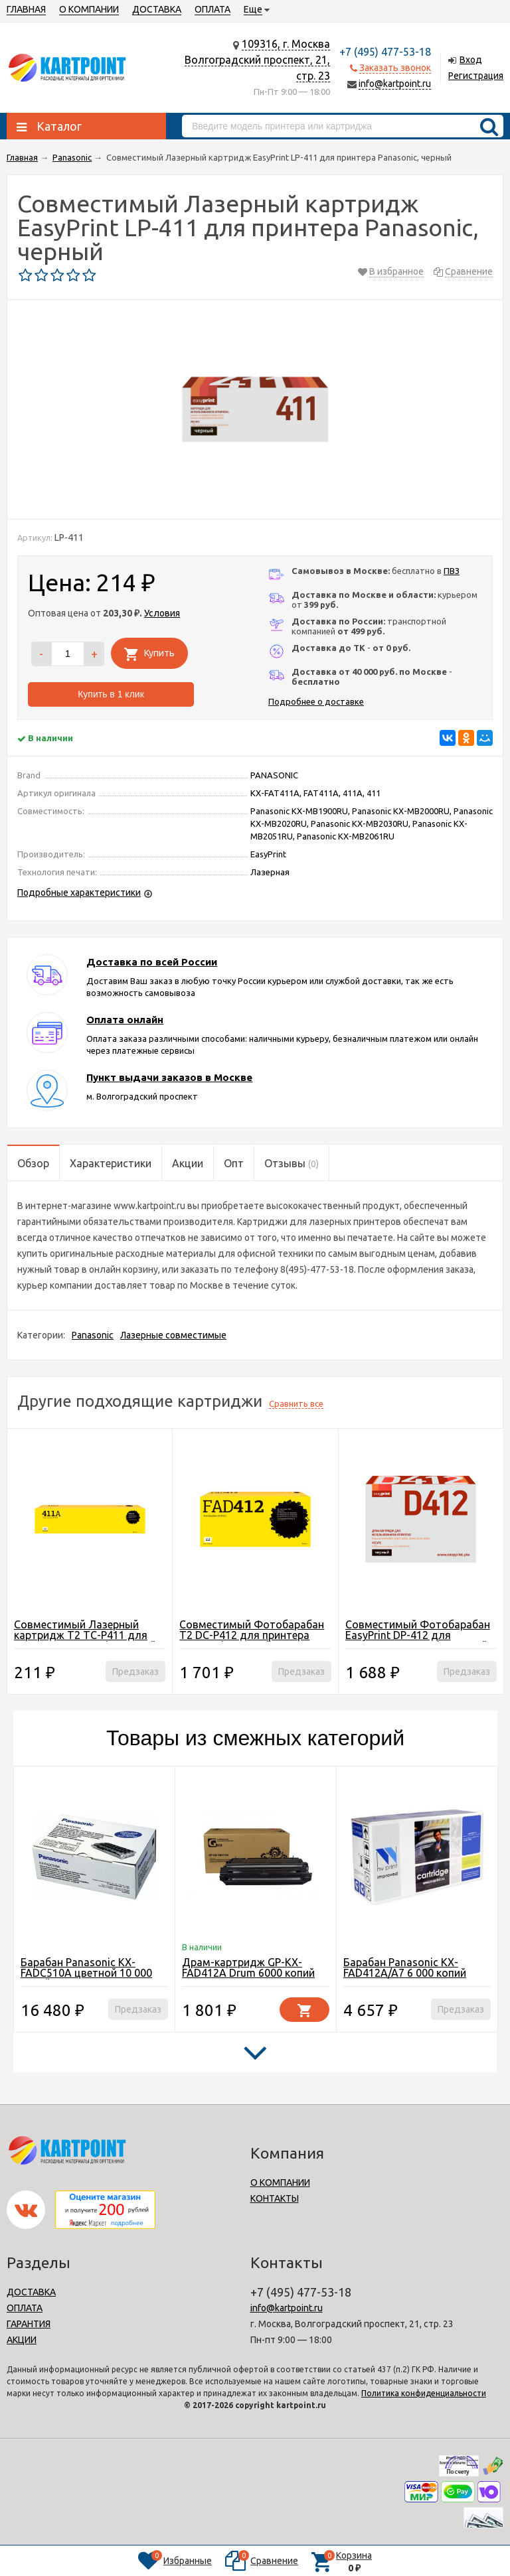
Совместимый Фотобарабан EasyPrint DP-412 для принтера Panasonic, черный (417, 1635)
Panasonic (93, 1335)
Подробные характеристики (79, 892)
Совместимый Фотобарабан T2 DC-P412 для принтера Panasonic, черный (251, 1635)
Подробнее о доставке (316, 701)
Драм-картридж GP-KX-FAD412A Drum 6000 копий (248, 1967)
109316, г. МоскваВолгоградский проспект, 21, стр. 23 (257, 60)
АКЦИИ (22, 2339)
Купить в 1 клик (111, 694)
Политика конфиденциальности (423, 2393)
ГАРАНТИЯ (28, 2324)
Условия (162, 613)
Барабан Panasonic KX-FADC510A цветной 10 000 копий (86, 1972)
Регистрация (475, 75)
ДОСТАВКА (156, 9)
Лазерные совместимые (173, 1335)
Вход (471, 59)
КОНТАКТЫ (274, 2198)
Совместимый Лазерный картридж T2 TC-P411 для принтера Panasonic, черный (85, 1635)
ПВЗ (452, 570)
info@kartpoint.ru (395, 83)
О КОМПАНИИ (89, 9)
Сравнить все (296, 1403)
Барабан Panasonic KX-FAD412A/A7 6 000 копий (404, 1967)
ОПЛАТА (212, 9)
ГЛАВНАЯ (26, 9)
